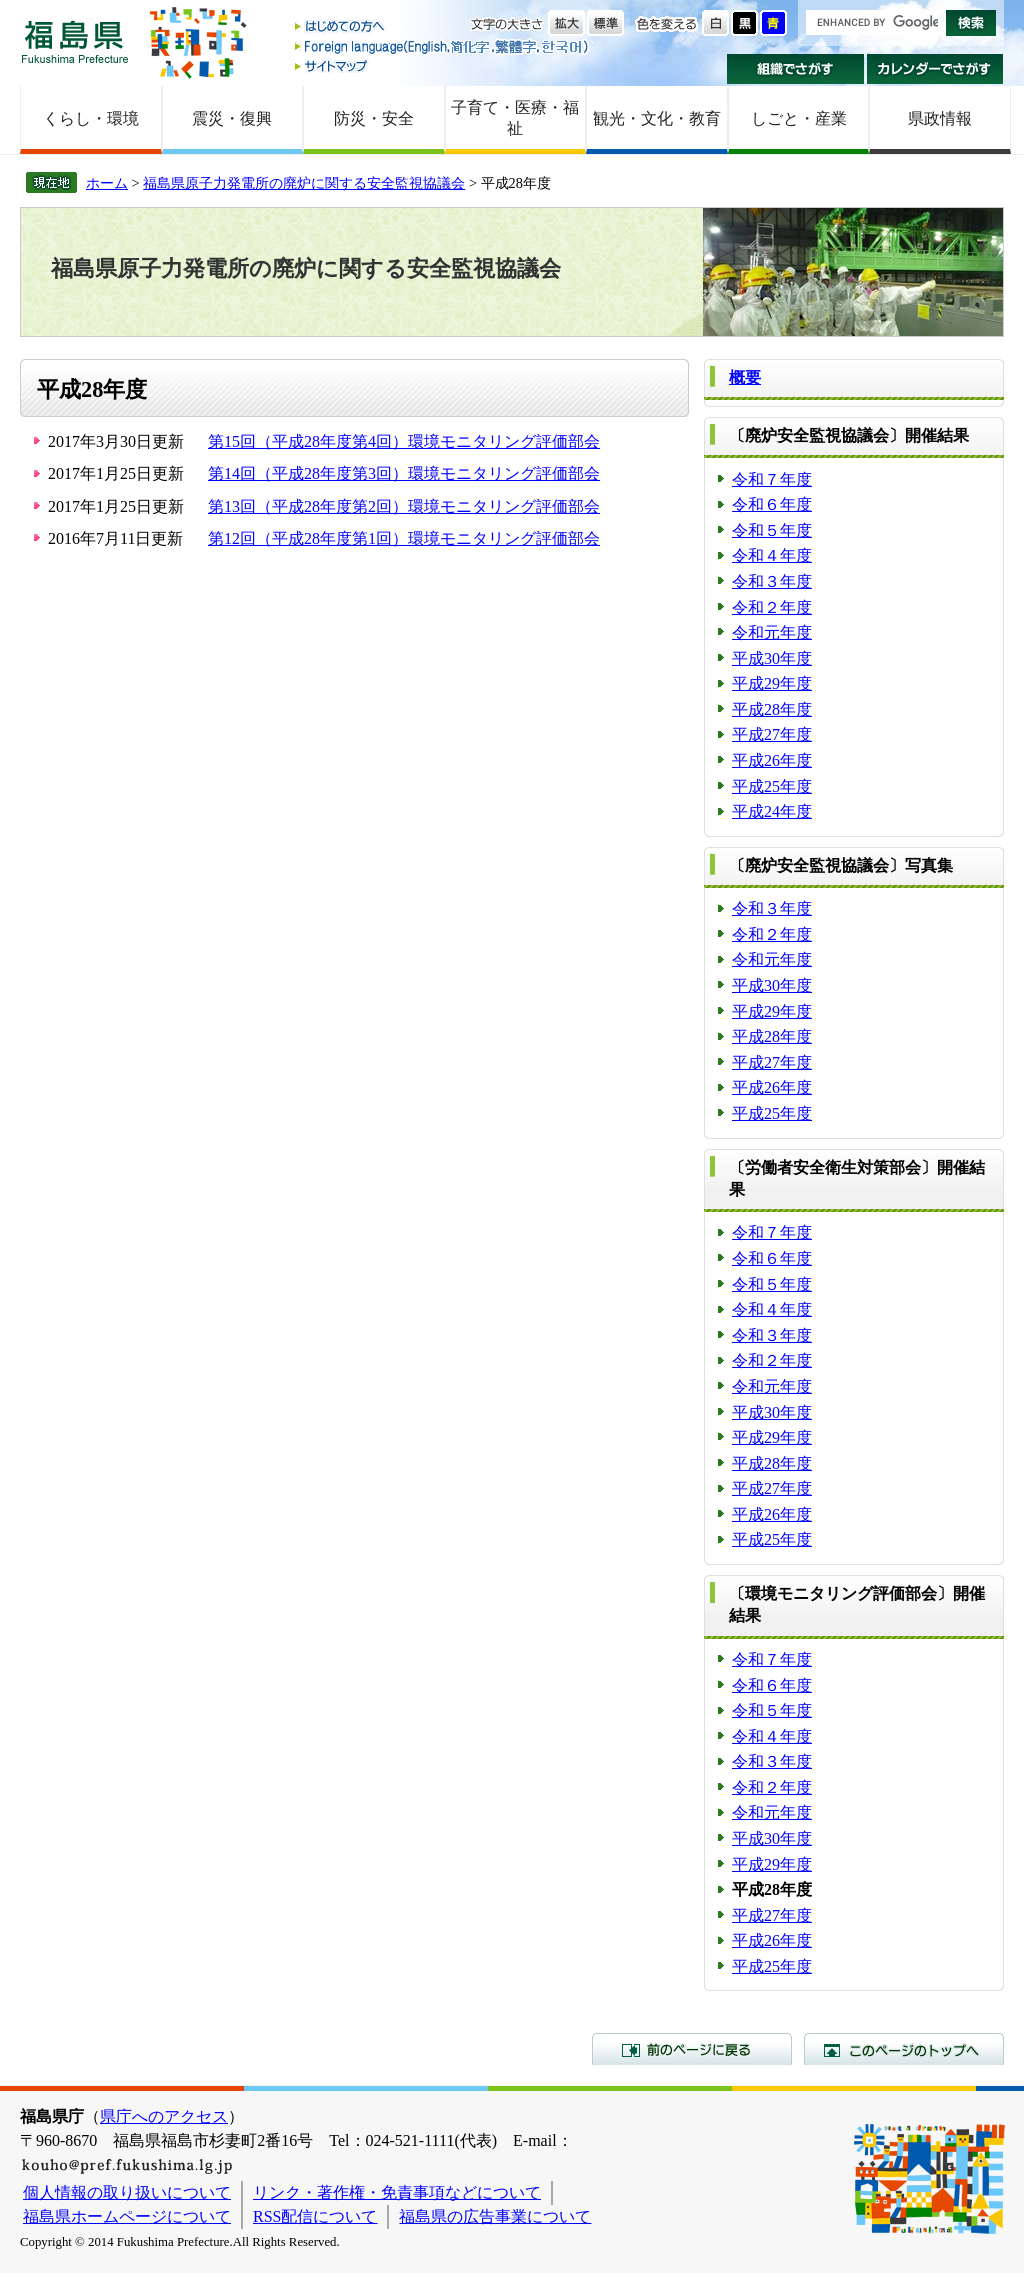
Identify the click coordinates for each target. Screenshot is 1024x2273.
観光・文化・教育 (657, 118)
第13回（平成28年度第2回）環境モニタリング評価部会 (404, 506)
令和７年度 (772, 479)
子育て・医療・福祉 (515, 118)
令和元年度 (772, 632)
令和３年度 (772, 581)
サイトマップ (443, 65)
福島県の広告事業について (495, 2216)
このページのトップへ (904, 2049)
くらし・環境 (91, 118)
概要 (745, 377)
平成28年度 (772, 709)
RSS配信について (315, 2216)
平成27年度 (772, 734)
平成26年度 (772, 760)
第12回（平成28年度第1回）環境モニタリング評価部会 (404, 538)
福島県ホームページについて (127, 2216)
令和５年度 (772, 530)
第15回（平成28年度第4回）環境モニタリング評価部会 (404, 441)
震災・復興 (232, 118)
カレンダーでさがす (935, 69)
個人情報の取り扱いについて (127, 2192)
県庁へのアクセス (164, 2116)
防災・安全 (374, 118)
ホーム (107, 183)
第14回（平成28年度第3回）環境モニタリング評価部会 (404, 473)
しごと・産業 (799, 118)
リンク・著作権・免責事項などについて (397, 2192)
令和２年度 (772, 607)
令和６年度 (772, 504)
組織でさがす (795, 69)
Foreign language (443, 46)
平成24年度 (772, 811)
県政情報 (940, 118)
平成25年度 (772, 786)
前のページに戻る (692, 2049)
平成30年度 (772, 658)
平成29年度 (772, 683)
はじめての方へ (443, 27)
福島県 (75, 41)
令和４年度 (772, 555)
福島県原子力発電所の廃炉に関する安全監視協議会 (304, 183)
